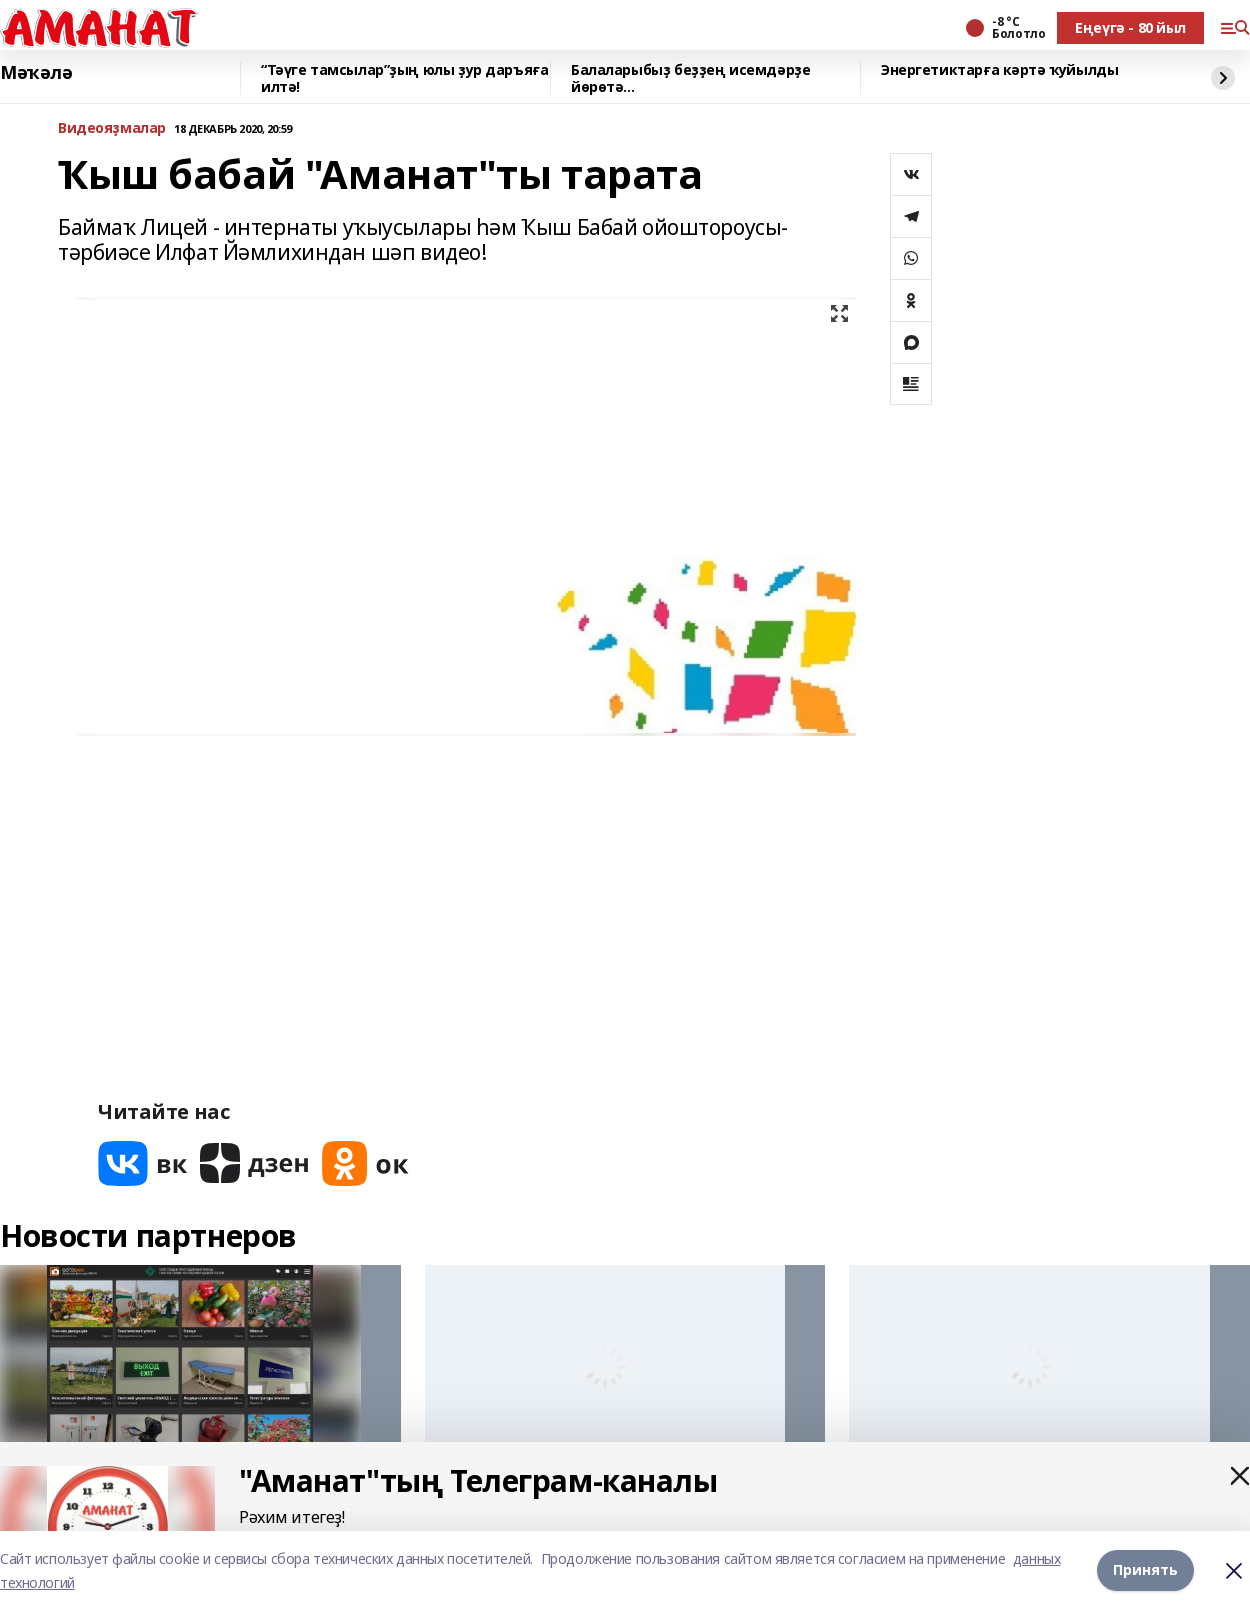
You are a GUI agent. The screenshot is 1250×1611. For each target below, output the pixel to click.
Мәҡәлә (36, 73)
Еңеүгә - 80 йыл (1130, 27)
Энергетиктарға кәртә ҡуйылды (999, 70)
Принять (1145, 1570)
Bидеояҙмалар (112, 128)
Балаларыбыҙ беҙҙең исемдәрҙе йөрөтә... (690, 78)
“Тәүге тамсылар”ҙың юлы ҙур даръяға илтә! (404, 78)
